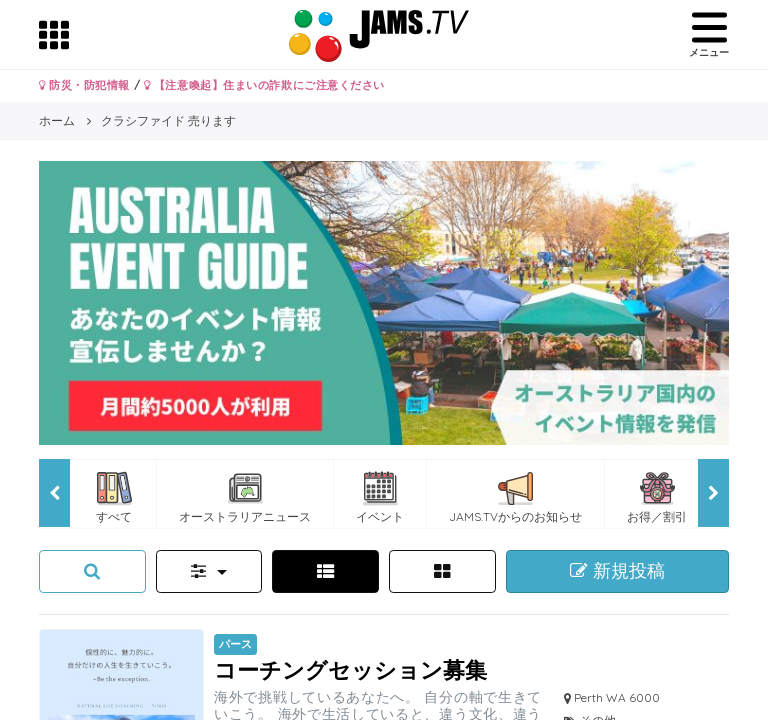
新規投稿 (617, 571)
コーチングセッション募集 (350, 669)
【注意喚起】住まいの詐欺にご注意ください (264, 85)
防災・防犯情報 (84, 85)
